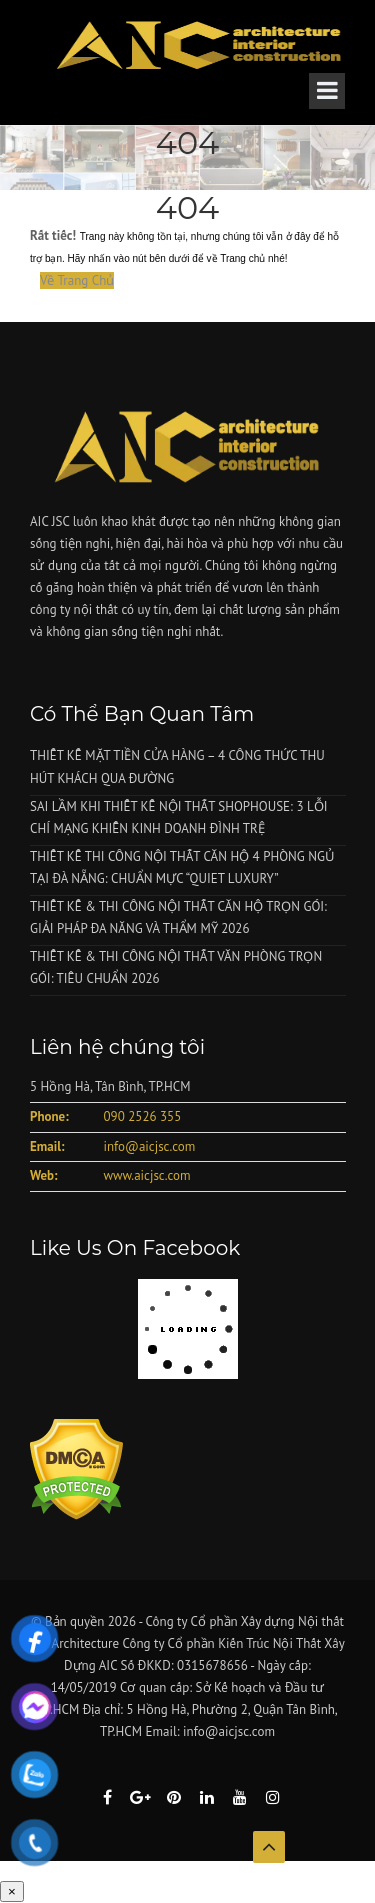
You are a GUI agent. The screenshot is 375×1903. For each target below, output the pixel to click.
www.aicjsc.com (146, 1175)
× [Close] (12, 1891)
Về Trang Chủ (77, 280)
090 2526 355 (142, 1116)
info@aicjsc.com (149, 1146)
